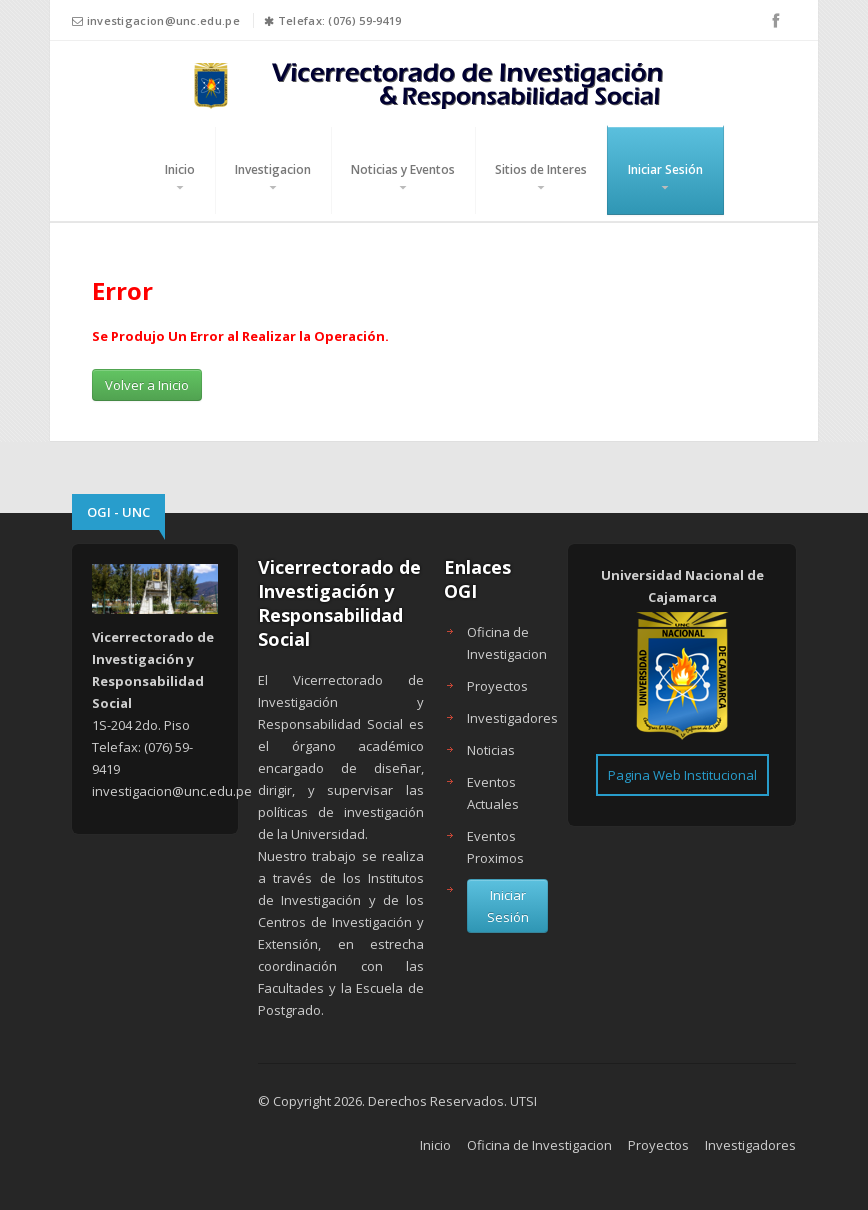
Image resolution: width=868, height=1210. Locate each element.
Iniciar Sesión (665, 169)
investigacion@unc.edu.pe (163, 20)
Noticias (491, 750)
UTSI (523, 1101)
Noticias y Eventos (403, 169)
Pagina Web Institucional (682, 775)
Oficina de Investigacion (539, 1145)
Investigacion (273, 169)
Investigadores (512, 718)
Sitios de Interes (541, 169)
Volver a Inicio (147, 385)
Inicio (180, 169)
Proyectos (497, 686)
